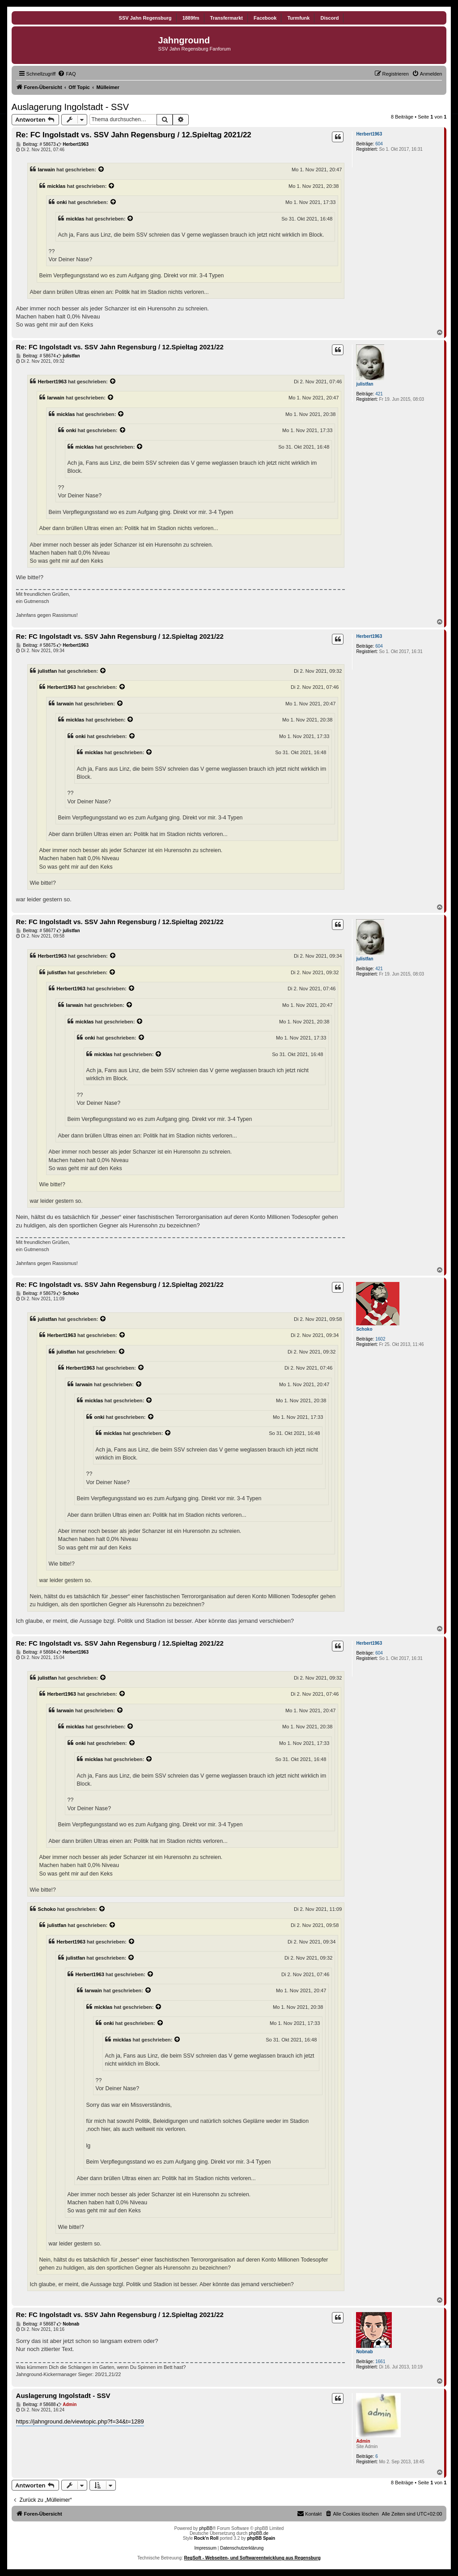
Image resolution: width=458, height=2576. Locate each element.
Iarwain (46, 169)
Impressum (205, 2548)
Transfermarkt (226, 18)
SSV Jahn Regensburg (145, 18)
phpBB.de (258, 2533)
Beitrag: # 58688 (36, 2404)
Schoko (364, 1329)
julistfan (364, 384)
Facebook (265, 18)
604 (379, 143)
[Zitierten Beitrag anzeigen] (102, 170)
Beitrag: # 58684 (36, 1652)
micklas (56, 186)
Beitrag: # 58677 (36, 931)
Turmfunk (298, 18)
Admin (363, 2441)
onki (62, 202)
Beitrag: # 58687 (36, 2324)
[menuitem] (67, 73)
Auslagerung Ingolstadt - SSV (70, 107)
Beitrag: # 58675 (36, 645)
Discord (329, 18)
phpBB (205, 2528)
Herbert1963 (369, 134)
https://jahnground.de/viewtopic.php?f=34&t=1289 (80, 2421)
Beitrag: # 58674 (36, 356)
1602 (380, 1339)
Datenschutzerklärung (241, 2548)
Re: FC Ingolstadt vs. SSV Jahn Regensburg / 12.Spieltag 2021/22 (133, 135)
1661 (380, 2361)
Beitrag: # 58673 (36, 144)
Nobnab (364, 2351)
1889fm (190, 18)
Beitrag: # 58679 (36, 1293)
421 (379, 393)
